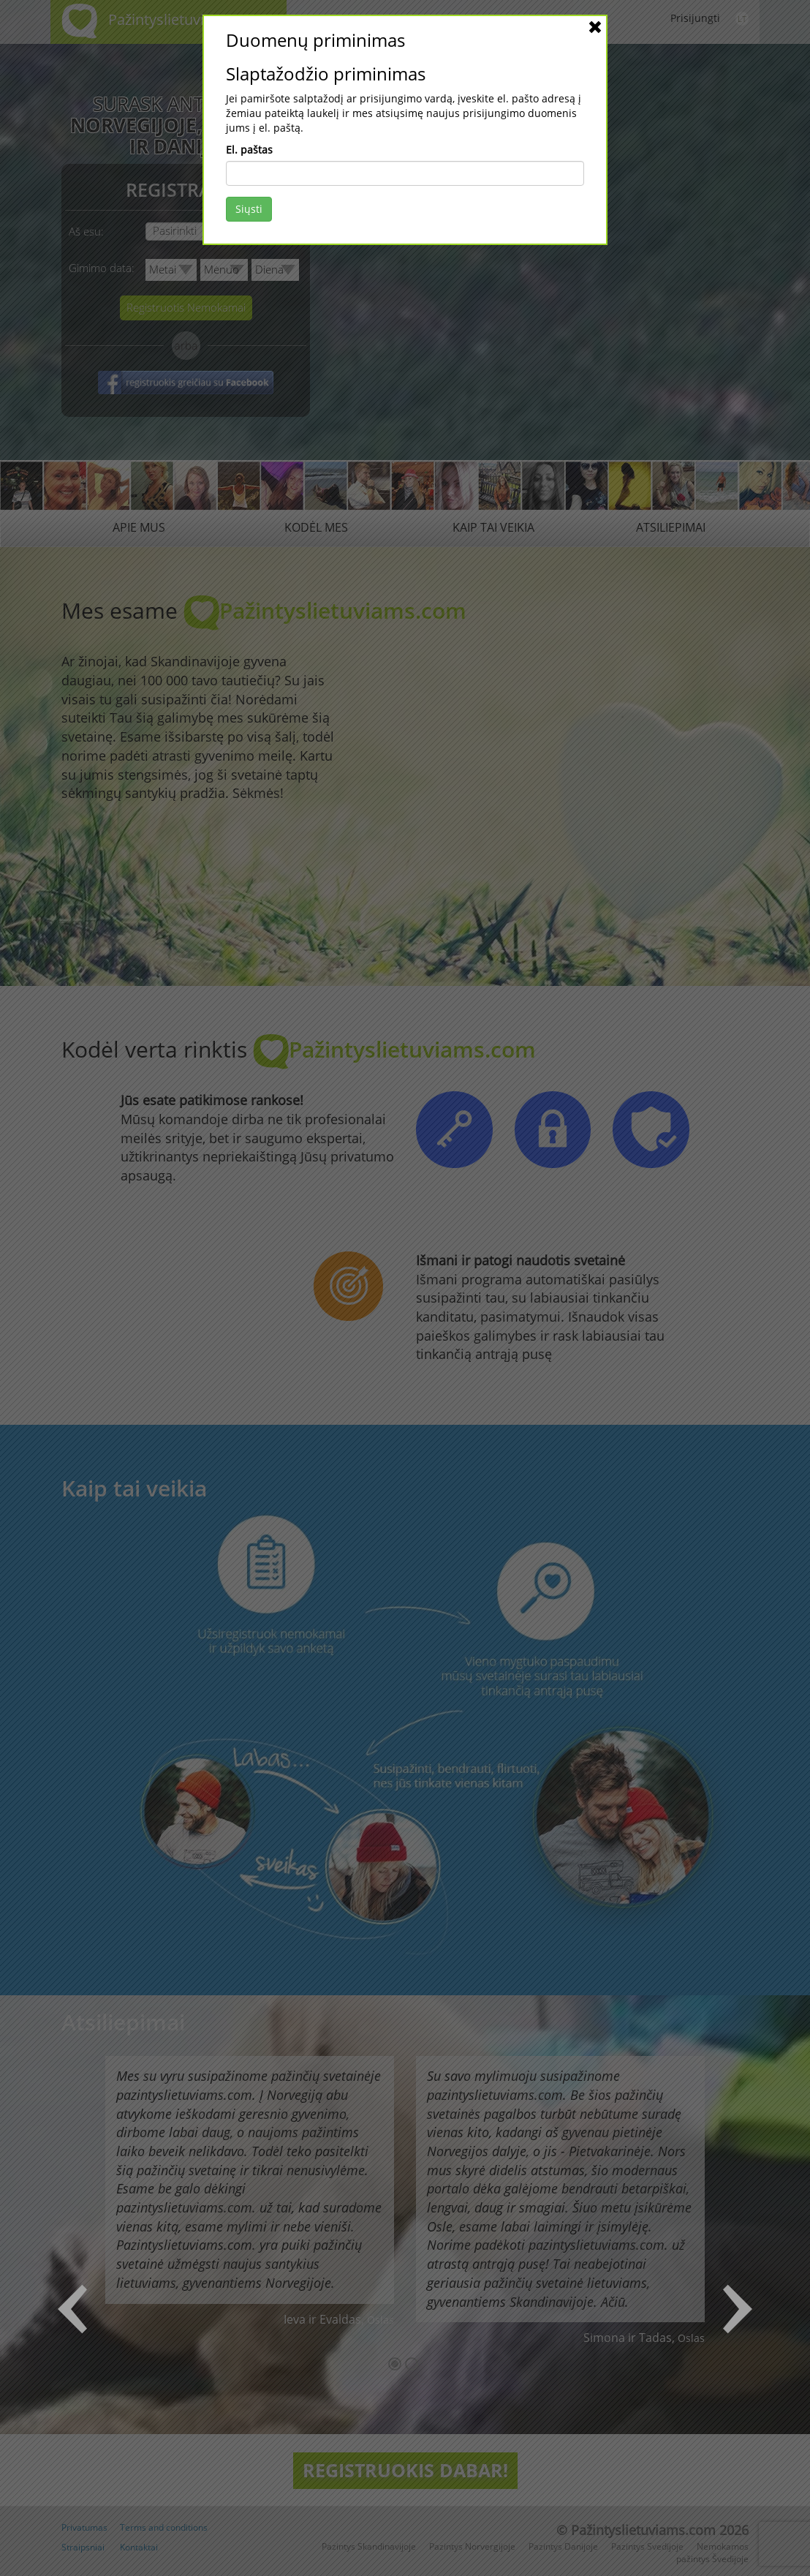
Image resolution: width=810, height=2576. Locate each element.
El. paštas (249, 150)
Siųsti (248, 209)
